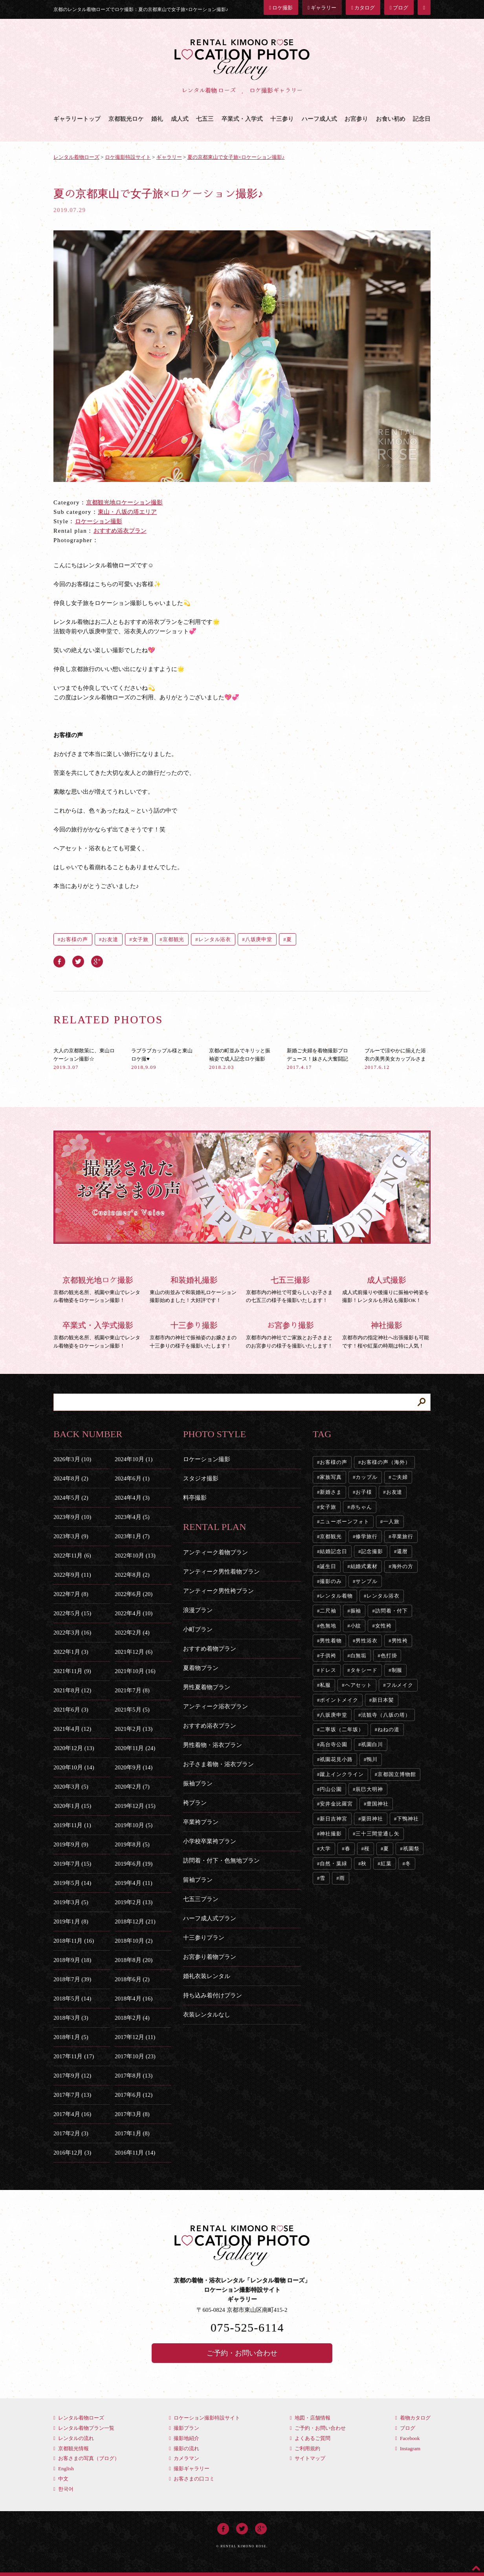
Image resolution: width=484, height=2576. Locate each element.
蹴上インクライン (341, 1774)
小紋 (355, 1626)
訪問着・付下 (391, 1611)
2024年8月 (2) (70, 1478)
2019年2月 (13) (133, 1902)
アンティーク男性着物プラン (221, 1571)
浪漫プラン (198, 1610)
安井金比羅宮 (336, 1804)
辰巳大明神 (369, 1789)
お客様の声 (74, 939)
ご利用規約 (305, 2448)
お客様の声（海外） (385, 1462)
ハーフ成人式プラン (209, 1918)
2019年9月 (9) (70, 1844)
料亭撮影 (195, 1498)
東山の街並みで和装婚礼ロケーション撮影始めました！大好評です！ (194, 1289)
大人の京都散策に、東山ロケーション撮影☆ (84, 1059)
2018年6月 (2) (132, 1979)
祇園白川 (372, 1744)
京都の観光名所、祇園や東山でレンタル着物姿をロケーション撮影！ (97, 1289)
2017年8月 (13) (133, 2075)
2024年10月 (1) (133, 1459)
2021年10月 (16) (135, 1671)
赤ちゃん (361, 1507)
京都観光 (174, 939)
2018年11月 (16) (73, 1941)
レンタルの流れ (73, 2438)
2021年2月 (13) (133, 1729)
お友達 (110, 939)
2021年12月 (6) (133, 1652)
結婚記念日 (333, 1551)
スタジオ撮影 (200, 1478)
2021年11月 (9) (72, 1671)
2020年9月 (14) (133, 1767)
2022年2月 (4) (132, 1632)
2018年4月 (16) (133, 1998)
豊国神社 (378, 1804)
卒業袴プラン (200, 1822)
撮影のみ (331, 1581)
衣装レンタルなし (206, 2015)
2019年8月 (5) (132, 1844)
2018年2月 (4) (132, 2018)
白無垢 (358, 1655)
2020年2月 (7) (132, 1787)
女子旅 (140, 939)
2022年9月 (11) (72, 1575)
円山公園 (331, 1789)
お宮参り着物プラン (209, 1957)
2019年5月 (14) (72, 1883)
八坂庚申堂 (259, 939)
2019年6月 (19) (133, 1864)
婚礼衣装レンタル (206, 1976)
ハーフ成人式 (319, 119)
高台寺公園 (333, 1744)
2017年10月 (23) (135, 2056)
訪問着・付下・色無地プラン (221, 1860)
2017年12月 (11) (135, 2037)
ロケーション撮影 (98, 521)
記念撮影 (372, 1551)
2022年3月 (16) (72, 1632)
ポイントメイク (339, 1700)
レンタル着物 (336, 1596)
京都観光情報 (71, 2448)
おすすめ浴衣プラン (120, 531)
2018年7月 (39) (72, 1979)
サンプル (367, 1581)
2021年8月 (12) (72, 1690)
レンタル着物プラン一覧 (83, 2428)
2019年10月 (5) (133, 1825)
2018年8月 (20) (133, 1960)
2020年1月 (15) (72, 1806)
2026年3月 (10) (72, 1459)
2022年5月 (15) (72, 1613)
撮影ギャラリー (189, 2468)
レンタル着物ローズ (78, 2418)
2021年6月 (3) (70, 1709)
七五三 (205, 119)
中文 (60, 2479)
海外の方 (403, 1566)
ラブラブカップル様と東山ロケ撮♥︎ (161, 1059)
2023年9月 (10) (72, 1517)
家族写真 (331, 1477)
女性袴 (383, 1626)
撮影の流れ (184, 2448)
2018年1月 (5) (70, 2037)
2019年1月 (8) (70, 1921)
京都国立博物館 (397, 1774)
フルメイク (400, 1685)
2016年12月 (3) (72, 2152)
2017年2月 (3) (70, 2133)
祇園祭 (411, 1849)
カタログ (363, 8)
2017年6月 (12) (133, 2095)
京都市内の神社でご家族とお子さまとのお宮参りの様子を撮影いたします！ (290, 1334)
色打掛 (389, 1655)
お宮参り (356, 119)
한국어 (63, 2489)
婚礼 (157, 119)
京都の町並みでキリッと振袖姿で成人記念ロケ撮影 (239, 1059)
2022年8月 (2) (132, 1575)
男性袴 (400, 1641)
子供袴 (328, 1655)
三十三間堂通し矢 (377, 1834)
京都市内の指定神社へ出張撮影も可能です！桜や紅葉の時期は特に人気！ (386, 1334)
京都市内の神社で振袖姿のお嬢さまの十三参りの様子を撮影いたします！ (194, 1334)
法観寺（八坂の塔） (385, 1715)
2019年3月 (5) (70, 1902)
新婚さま (331, 1492)
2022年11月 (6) (72, 1555)
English (63, 2468)
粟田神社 (372, 1819)
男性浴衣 (367, 1641)
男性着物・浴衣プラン (212, 1745)
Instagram (407, 2448)
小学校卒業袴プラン (209, 1841)
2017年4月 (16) (72, 2114)
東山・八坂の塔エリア (127, 512)
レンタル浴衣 (214, 939)
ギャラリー (322, 8)
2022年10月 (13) (135, 1555)
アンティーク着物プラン (215, 1552)
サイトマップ (307, 2458)
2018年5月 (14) (72, 1998)
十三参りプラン (203, 1937)
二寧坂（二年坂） (341, 1729)
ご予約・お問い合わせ (242, 2353)
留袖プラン (198, 1880)
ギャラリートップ (77, 119)
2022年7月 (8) (70, 1594)
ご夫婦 (400, 1477)
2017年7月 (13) (72, 2095)
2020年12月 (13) (73, 1748)
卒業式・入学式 (242, 119)
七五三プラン (200, 1899)
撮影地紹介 (184, 2438)
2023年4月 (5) (132, 1517)
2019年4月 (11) (133, 1883)
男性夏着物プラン (206, 1687)
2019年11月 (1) (72, 1825)
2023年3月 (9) (70, 1536)
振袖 (355, 1611)
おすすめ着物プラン (209, 1649)
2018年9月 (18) (72, 1960)
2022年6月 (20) (133, 1594)
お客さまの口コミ (191, 2479)
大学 (325, 1849)
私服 (325, 1685)
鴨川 (372, 1759)
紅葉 (386, 1863)
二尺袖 (328, 1611)
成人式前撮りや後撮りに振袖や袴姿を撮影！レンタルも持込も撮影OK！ (386, 1289)
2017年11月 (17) (73, 2056)
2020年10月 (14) (73, 1767)
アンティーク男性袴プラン (218, 1591)
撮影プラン (184, 2428)
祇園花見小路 (336, 1759)
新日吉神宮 (333, 1819)
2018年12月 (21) (135, 1921)
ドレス (328, 1670)
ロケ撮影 (281, 8)
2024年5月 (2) (70, 1498)
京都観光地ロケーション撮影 (124, 502)
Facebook (407, 2438)
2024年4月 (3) (132, 1498)
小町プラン (198, 1629)
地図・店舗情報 (310, 2418)
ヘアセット (358, 1685)
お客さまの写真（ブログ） (86, 2458)
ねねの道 (389, 1729)
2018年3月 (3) (70, 2018)
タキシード (364, 1670)
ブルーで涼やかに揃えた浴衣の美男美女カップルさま (395, 1059)
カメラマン (184, 2458)
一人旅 (391, 1521)
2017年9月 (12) (72, 2075)
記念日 (422, 119)
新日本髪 (383, 1700)
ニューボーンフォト (344, 1521)
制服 (397, 1670)
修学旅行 (367, 1536)
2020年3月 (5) (70, 1787)
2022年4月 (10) (133, 1613)
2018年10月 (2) (133, 1941)
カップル (367, 1477)
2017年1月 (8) (132, 2133)
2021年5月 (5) (132, 1709)
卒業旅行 (403, 1536)
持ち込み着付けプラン (212, 1995)
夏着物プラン (200, 1668)
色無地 (328, 1626)
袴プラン (195, 1803)
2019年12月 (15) (135, 1806)
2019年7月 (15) (72, 1864)
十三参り (282, 119)
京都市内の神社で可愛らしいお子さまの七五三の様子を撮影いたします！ (290, 1289)
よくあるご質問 (310, 2438)
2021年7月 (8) (132, 1690)
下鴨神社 (408, 1819)
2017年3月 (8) (132, 2114)
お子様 (364, 1492)
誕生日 (328, 1566)
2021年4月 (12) (72, 1729)
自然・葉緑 (333, 1863)
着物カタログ (413, 2418)
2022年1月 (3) (70, 1652)
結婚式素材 (364, 1566)
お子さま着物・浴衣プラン (218, 1764)
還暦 (402, 1551)
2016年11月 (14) (135, 2152)
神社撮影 (331, 1834)
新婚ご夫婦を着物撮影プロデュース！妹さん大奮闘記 (317, 1059)
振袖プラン (198, 1783)
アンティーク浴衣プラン (215, 1706)
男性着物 (331, 1641)
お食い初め (390, 119)
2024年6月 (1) (132, 1478)
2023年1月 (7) (132, 1536)
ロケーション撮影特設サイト (204, 2418)
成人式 (180, 119)
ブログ (399, 8)
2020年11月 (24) (135, 1748)
